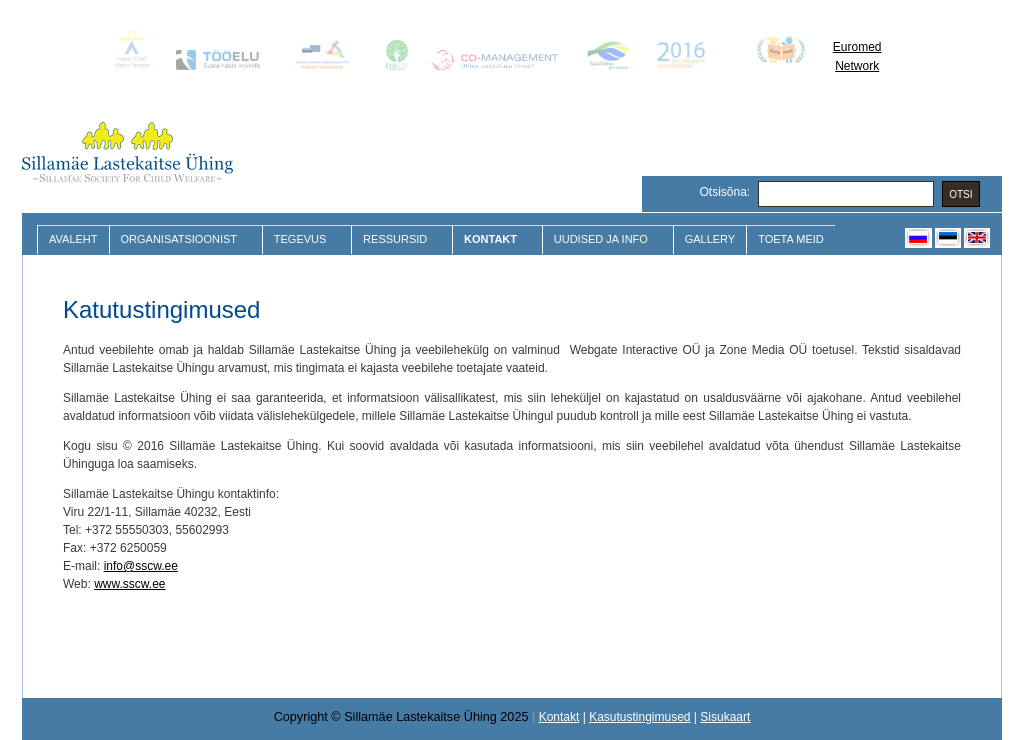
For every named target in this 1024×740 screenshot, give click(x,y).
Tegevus (302, 239)
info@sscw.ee (141, 566)
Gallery (710, 239)
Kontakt (492, 239)
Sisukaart (725, 717)
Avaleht (73, 239)
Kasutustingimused (639, 717)
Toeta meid (791, 239)
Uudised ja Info (603, 239)
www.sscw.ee (129, 584)
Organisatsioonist (181, 239)
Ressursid (397, 239)
